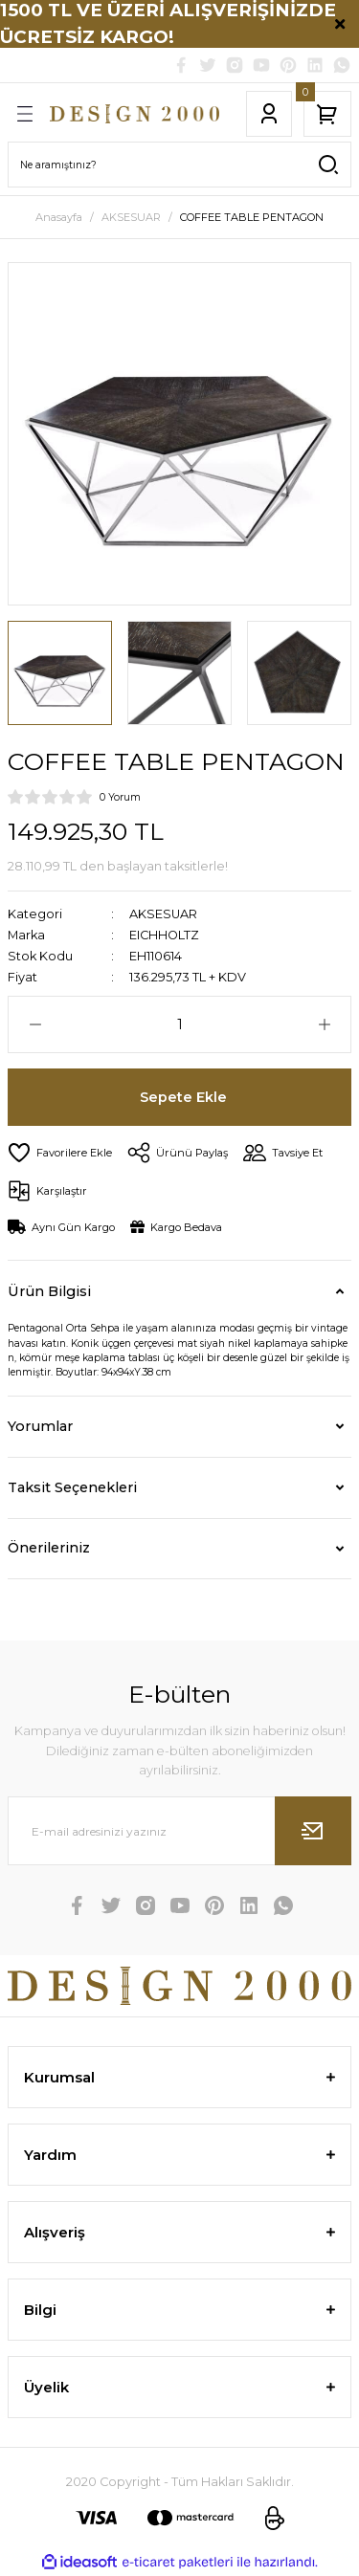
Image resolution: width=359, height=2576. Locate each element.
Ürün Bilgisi (49, 1291)
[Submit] (313, 1830)
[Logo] (134, 113)
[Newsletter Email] (179, 1830)
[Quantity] (179, 1024)
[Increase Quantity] (324, 1024)
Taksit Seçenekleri (72, 1487)
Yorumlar (40, 1426)
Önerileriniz (49, 1547)
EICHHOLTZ (164, 935)
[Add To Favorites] (60, 1152)
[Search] (179, 164)
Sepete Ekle (183, 1097)
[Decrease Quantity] (35, 1024)
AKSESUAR (163, 914)
